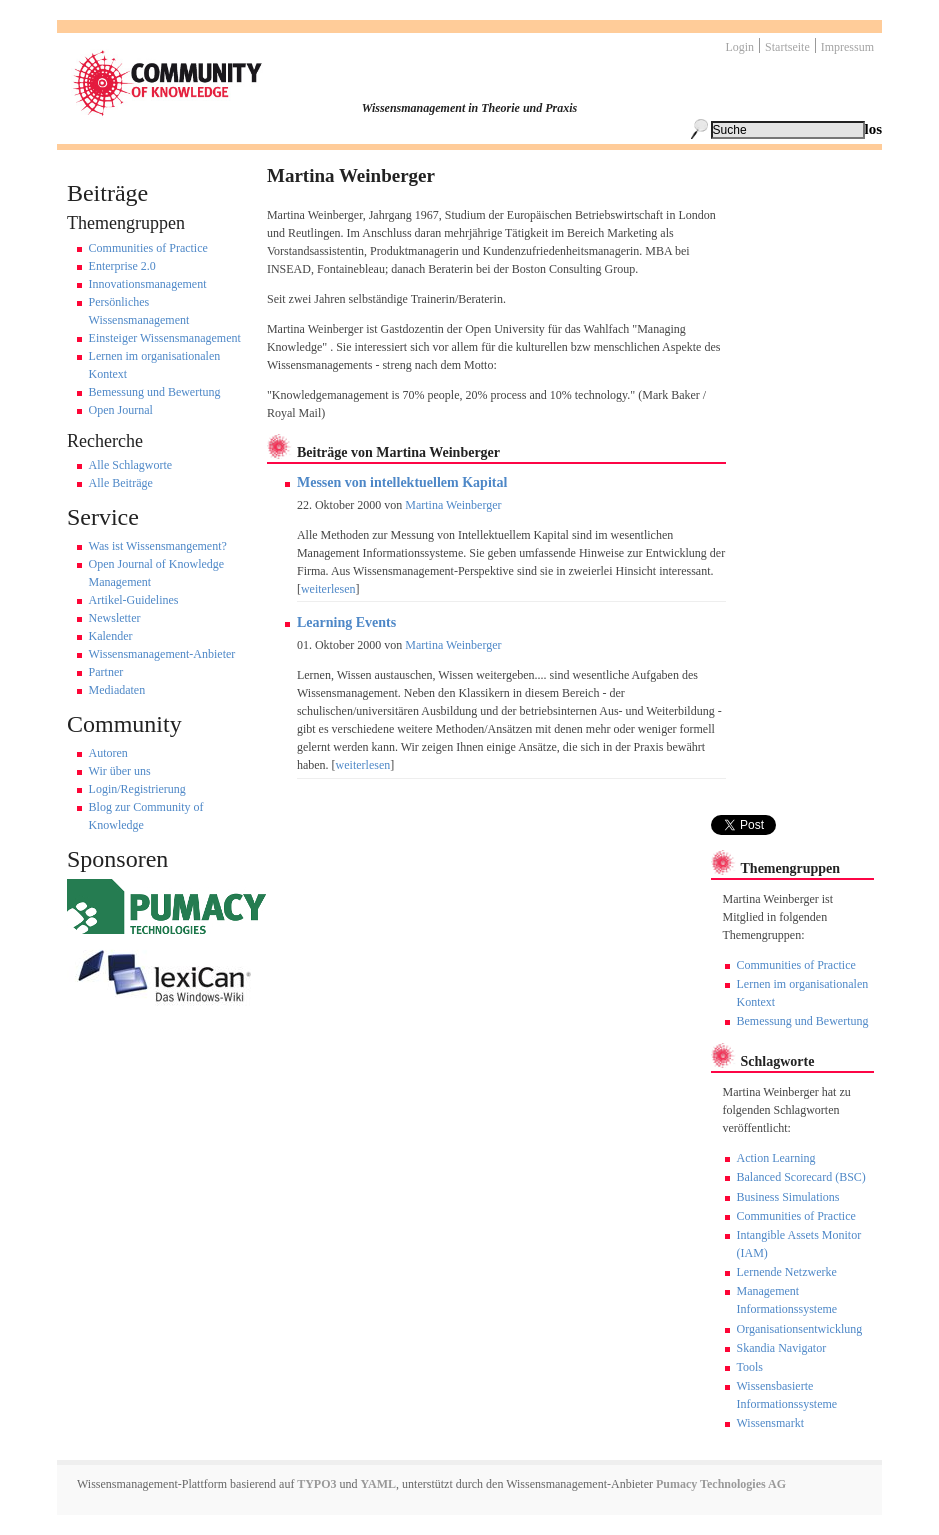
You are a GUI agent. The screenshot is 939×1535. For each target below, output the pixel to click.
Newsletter (115, 618)
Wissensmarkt (771, 1423)
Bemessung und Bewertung (155, 392)
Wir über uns (120, 771)
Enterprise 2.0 (122, 266)
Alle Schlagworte (131, 465)
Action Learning (776, 1158)
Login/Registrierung (137, 789)
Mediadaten (117, 690)
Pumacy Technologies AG (721, 1484)
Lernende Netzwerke (787, 1272)
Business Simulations (788, 1197)
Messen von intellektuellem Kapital (402, 482)
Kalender (111, 636)
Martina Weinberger (453, 505)
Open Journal (121, 410)
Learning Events (346, 622)
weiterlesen (328, 589)
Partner (106, 672)
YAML (379, 1484)
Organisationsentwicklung (800, 1329)
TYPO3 (315, 1484)
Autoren (108, 753)
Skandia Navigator (782, 1348)
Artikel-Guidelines (134, 600)
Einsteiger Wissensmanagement (165, 338)
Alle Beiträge (121, 483)
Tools (750, 1367)
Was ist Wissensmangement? (158, 546)
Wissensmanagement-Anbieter (162, 654)
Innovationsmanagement (148, 284)
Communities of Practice (148, 248)
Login (739, 47)
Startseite (787, 47)
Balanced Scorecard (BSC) (801, 1177)
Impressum (847, 47)
